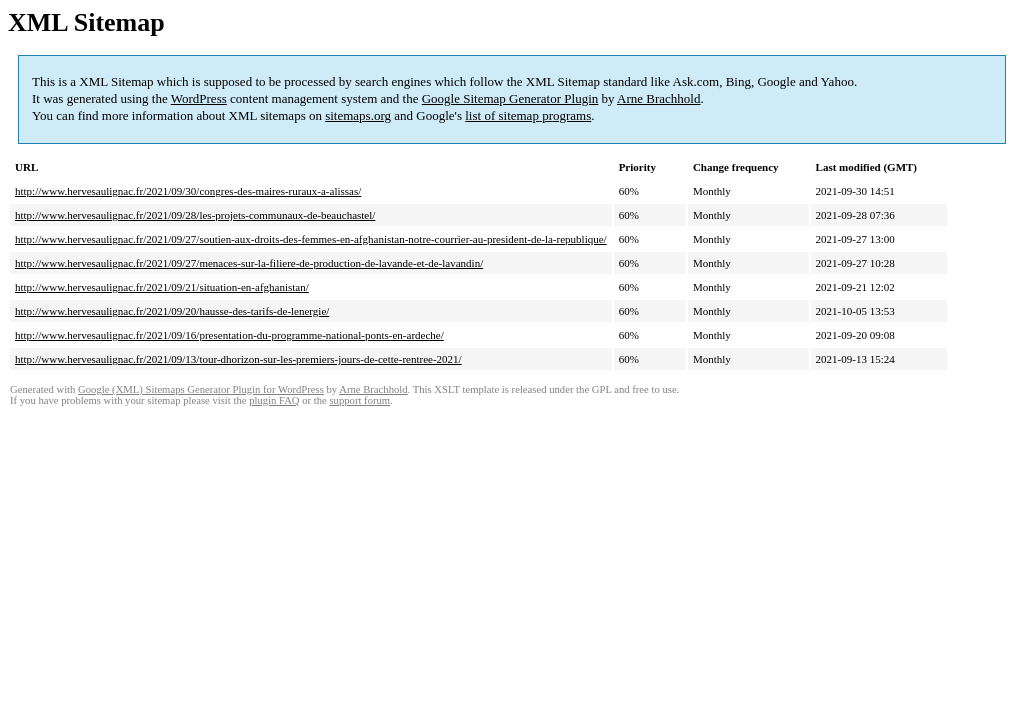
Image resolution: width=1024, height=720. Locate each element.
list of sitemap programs (528, 115)
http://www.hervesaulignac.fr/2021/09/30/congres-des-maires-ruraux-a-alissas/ (188, 191)
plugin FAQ (274, 400)
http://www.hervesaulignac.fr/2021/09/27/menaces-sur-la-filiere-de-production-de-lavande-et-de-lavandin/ (249, 263)
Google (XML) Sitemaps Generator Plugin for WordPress (201, 389)
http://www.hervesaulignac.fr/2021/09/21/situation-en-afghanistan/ (162, 287)
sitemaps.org (358, 115)
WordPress (199, 98)
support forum (359, 400)
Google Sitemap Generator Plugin (510, 98)
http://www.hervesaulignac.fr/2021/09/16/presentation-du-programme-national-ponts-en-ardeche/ (229, 335)
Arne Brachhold (658, 98)
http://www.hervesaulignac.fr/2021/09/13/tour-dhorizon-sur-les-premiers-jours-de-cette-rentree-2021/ (238, 359)
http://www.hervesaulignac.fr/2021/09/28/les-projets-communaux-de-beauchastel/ (195, 215)
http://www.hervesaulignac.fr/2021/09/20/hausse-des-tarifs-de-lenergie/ (172, 311)
